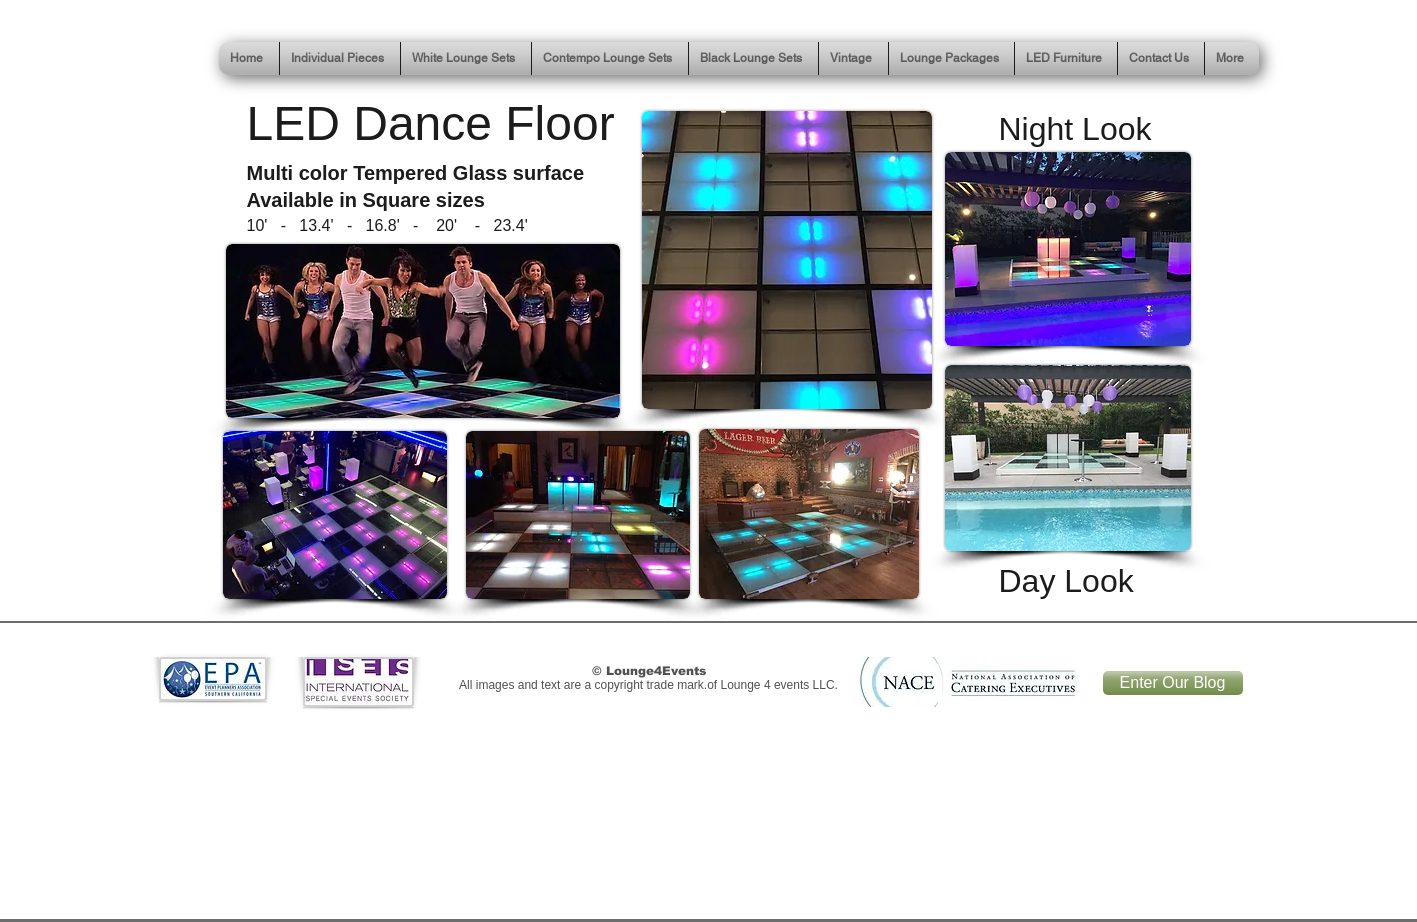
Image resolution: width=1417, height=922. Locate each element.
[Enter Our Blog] (1173, 683)
